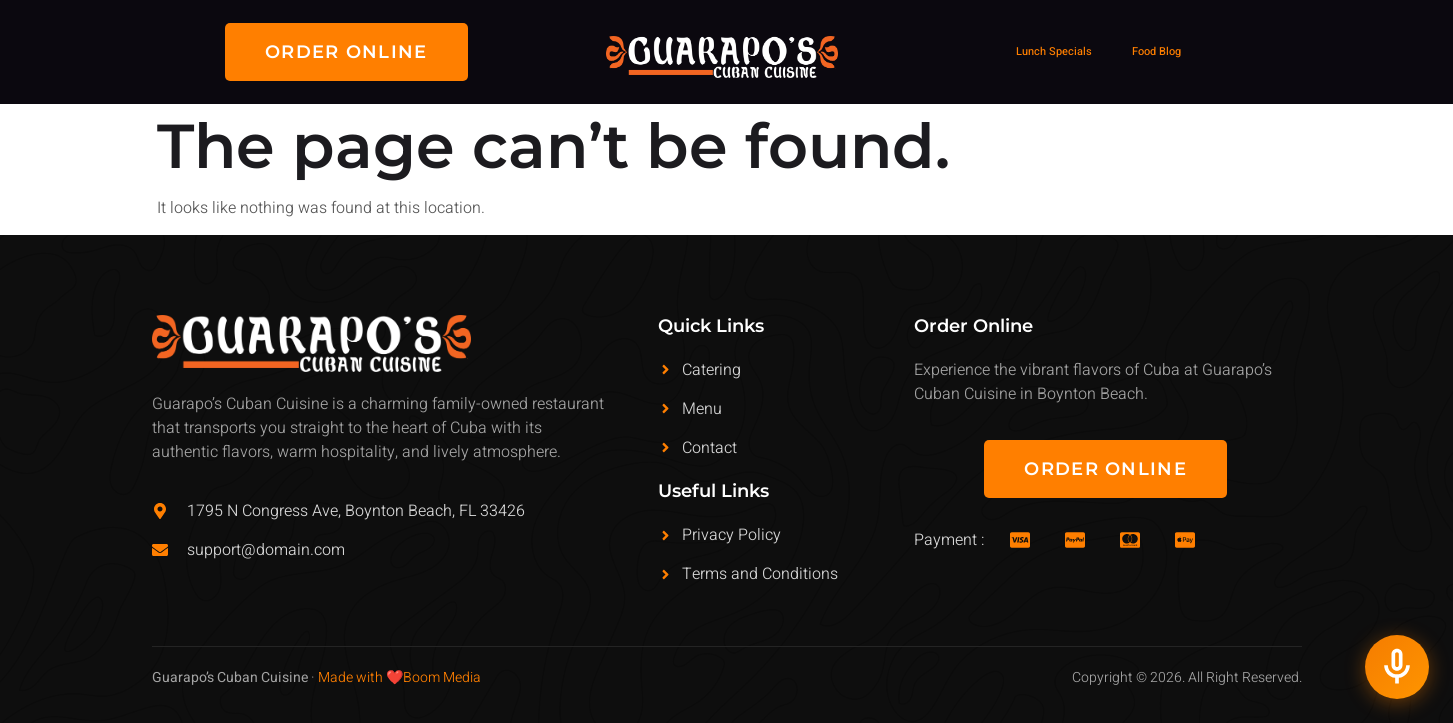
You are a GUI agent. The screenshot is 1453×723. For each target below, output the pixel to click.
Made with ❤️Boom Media (399, 677)
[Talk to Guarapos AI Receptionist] (1397, 667)
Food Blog (1156, 51)
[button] (346, 52)
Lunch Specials (1054, 51)
